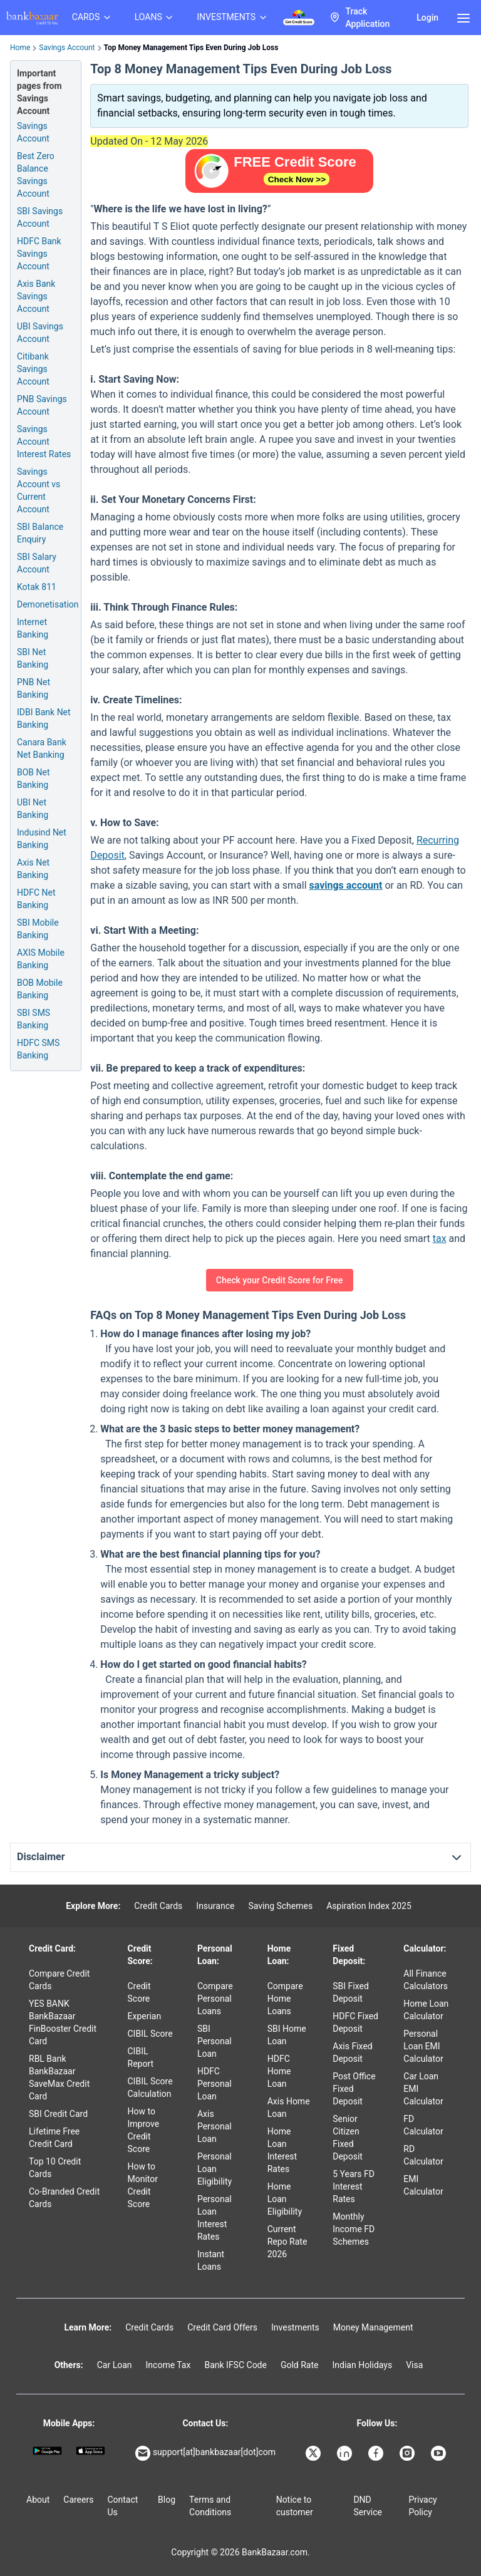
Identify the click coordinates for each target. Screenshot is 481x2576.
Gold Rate (300, 2365)
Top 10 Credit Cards (55, 2167)
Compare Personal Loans (215, 1998)
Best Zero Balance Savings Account (35, 175)
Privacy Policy (422, 2506)
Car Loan (114, 2365)
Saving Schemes (280, 1906)
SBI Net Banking (32, 658)
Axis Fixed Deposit (352, 2052)
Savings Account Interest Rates (44, 441)
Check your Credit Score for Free (279, 1280)
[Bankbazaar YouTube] (439, 2453)
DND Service (367, 2506)
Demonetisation (48, 604)
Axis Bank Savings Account (36, 296)
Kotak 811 (36, 587)
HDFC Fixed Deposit (355, 2022)
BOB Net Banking (33, 778)
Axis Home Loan (288, 2107)
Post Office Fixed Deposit (354, 2088)
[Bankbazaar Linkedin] (345, 2453)
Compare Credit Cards (59, 1979)
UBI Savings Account (40, 332)
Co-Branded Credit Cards (64, 2197)
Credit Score (139, 1992)
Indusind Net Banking (41, 838)
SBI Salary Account (36, 563)
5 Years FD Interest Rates (354, 2186)
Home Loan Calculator (425, 2010)
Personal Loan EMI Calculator (423, 2046)
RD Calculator (423, 2155)
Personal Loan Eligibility (214, 2168)
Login (427, 18)
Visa (414, 2365)
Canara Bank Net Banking (41, 748)
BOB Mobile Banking (40, 989)
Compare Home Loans (285, 1998)
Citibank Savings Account (33, 368)
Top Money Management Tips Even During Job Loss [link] (191, 47)
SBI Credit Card (58, 2114)
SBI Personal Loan (214, 2041)
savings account (345, 885)
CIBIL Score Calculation (150, 2087)
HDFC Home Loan (279, 2071)
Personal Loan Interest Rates (214, 2218)
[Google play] (47, 2450)
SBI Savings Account (40, 217)
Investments (295, 2327)
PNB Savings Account (42, 405)
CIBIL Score (150, 2034)
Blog (166, 2500)
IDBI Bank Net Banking (44, 718)
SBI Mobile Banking (38, 929)
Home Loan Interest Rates (282, 2150)
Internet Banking (32, 628)
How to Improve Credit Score (144, 2130)
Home (20, 47)
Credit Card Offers (222, 2327)
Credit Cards (158, 1906)
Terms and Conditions (210, 2506)
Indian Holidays (362, 2365)
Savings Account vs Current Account (38, 490)
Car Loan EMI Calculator (423, 2088)
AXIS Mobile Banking (41, 959)
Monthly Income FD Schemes (354, 2229)
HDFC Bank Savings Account (39, 253)
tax (440, 1238)
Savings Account (67, 47)
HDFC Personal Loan (214, 2083)
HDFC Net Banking (36, 898)
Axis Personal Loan (214, 2126)
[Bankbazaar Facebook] (377, 2453)
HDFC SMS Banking (38, 1049)
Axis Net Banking (33, 868)
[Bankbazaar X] (314, 2453)
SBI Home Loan (286, 2035)
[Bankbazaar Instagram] (408, 2453)
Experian (145, 2016)
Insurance (215, 1906)
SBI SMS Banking (33, 1019)
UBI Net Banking (32, 808)
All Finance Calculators (425, 1979)
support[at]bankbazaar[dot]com (205, 2453)
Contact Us (122, 2506)
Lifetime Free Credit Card (54, 2137)
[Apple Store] (90, 2450)
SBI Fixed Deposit (351, 1992)
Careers (78, 2500)
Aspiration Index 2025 (368, 1906)
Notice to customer (294, 2506)
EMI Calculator (423, 2185)
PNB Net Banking (33, 688)
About (37, 2500)
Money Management (373, 2327)
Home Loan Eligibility (284, 2198)
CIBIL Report (141, 2057)
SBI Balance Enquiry (40, 533)
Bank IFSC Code (235, 2365)
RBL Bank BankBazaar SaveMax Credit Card (59, 2077)
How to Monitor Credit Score (143, 2185)
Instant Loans (210, 2260)
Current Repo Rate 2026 (287, 2241)
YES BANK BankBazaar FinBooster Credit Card (62, 2022)
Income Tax (168, 2365)
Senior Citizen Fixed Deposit (348, 2137)
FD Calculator (423, 2125)
